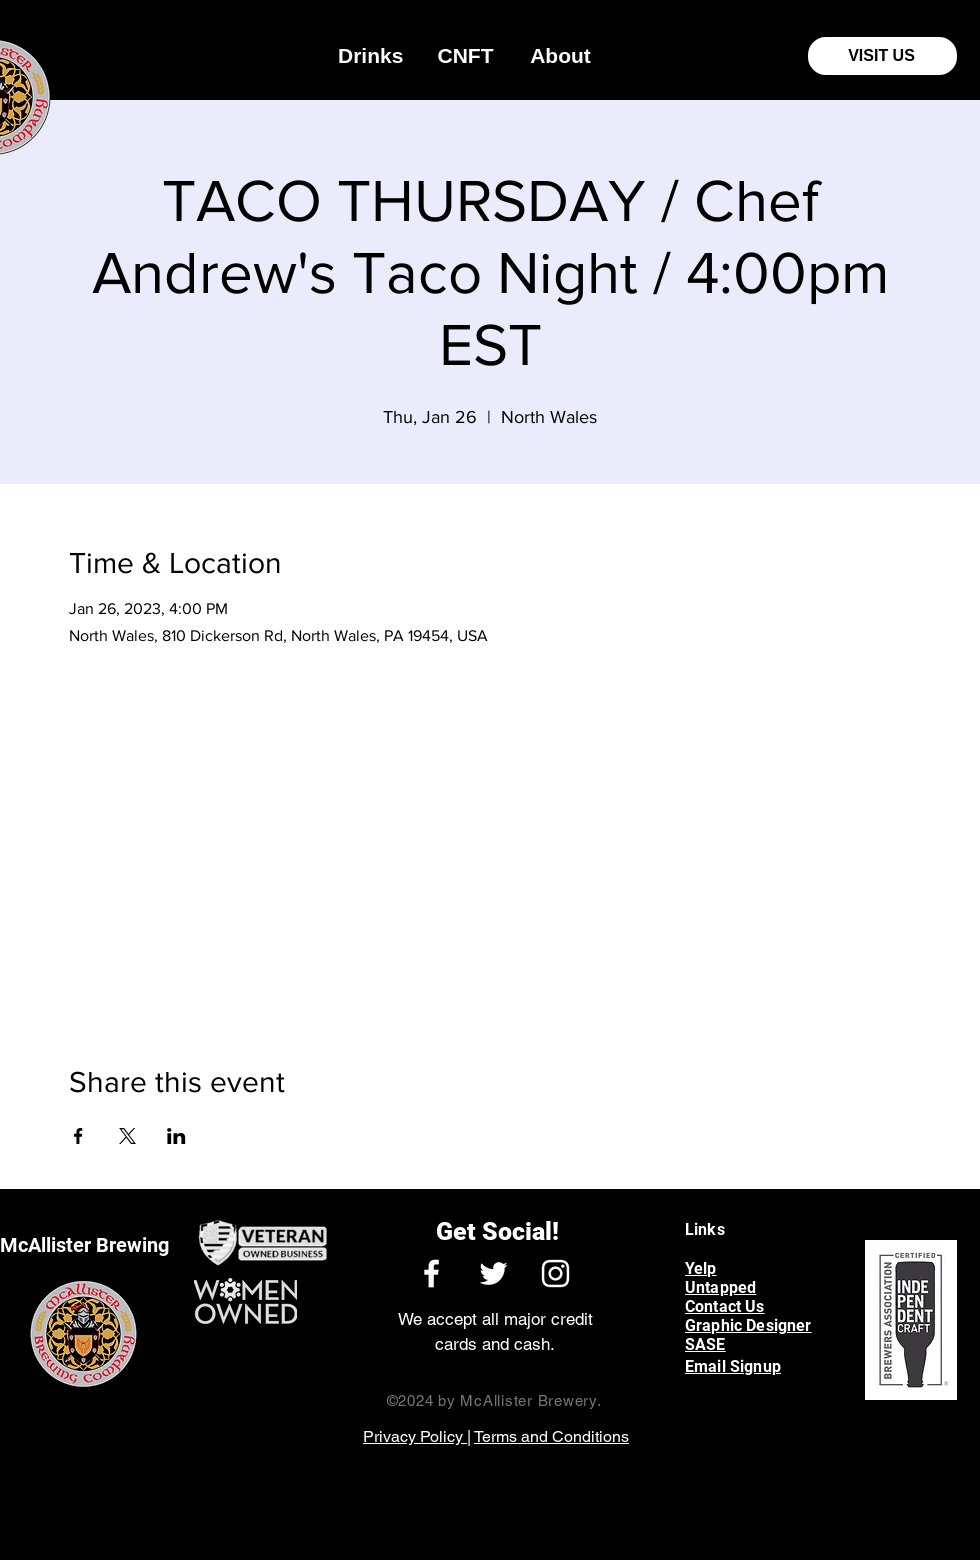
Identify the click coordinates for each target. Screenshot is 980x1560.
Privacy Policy (415, 1436)
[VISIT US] (882, 56)
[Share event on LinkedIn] (176, 1136)
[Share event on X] (127, 1136)
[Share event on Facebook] (78, 1136)
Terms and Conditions (551, 1436)
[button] (370, 55)
